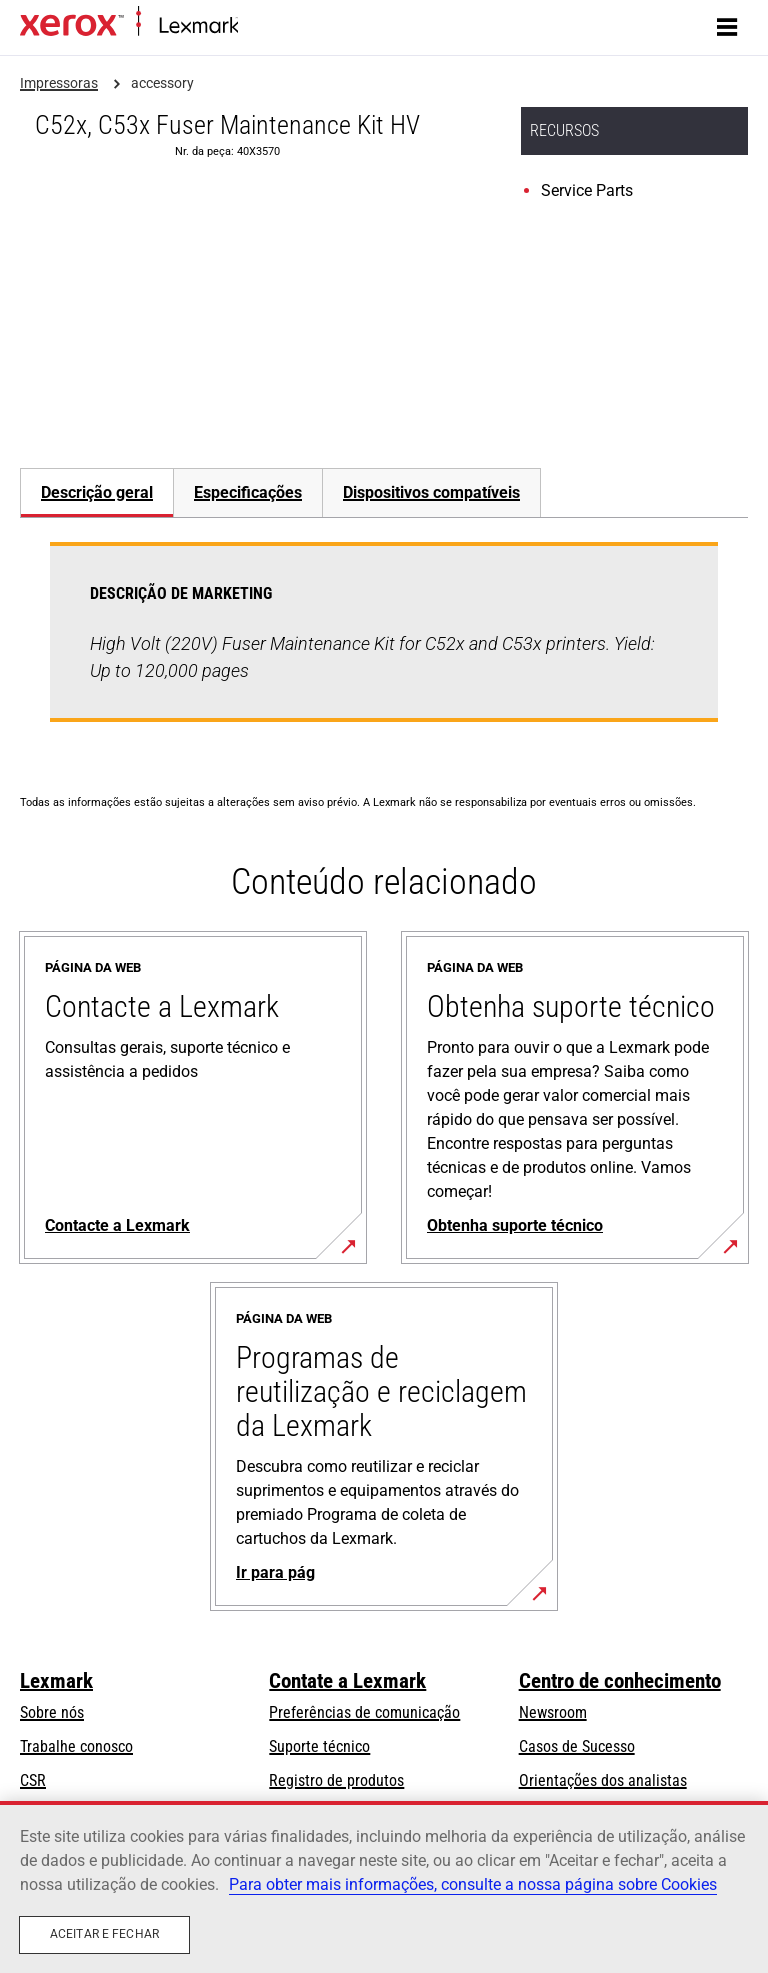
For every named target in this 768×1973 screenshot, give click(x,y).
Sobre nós (52, 1712)
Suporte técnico (319, 1746)
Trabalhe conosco (76, 1746)
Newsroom (553, 1712)
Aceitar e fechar (104, 1934)
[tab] (96, 492)
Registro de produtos (336, 1780)
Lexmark (56, 1681)
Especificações (248, 492)
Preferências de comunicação (364, 1712)
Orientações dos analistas (603, 1780)
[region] (384, 1887)
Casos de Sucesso (577, 1746)
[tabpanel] (384, 644)
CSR (33, 1780)
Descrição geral (97, 492)
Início (252, 26)
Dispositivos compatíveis (431, 492)
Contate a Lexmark (347, 1681)
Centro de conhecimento (620, 1681)
